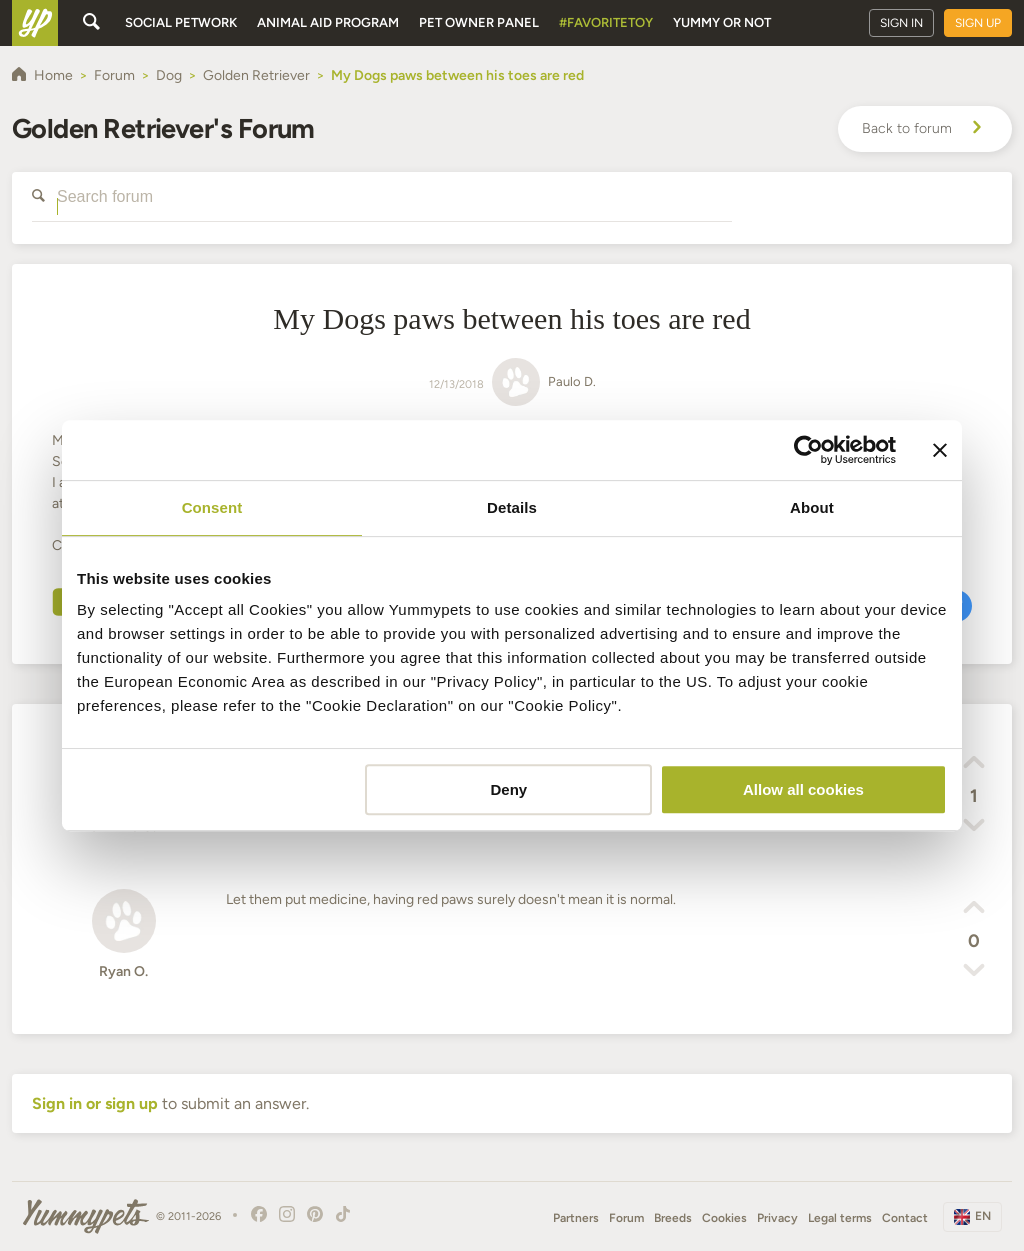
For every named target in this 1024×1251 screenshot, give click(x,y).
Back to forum (925, 129)
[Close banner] (940, 450)
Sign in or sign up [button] (95, 1103)
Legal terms (840, 1218)
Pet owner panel (479, 22)
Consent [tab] (212, 507)
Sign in (901, 23)
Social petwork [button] (181, 22)
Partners (576, 1218)
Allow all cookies (803, 789)
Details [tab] (512, 507)
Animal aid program (328, 22)
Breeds (673, 1218)
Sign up (978, 23)
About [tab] (812, 507)
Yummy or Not (722, 22)
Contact (905, 1218)
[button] (974, 765)
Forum (626, 1218)
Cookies (724, 1218)
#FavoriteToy (606, 22)
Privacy (777, 1218)
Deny (509, 789)
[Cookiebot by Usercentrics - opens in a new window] (808, 450)
